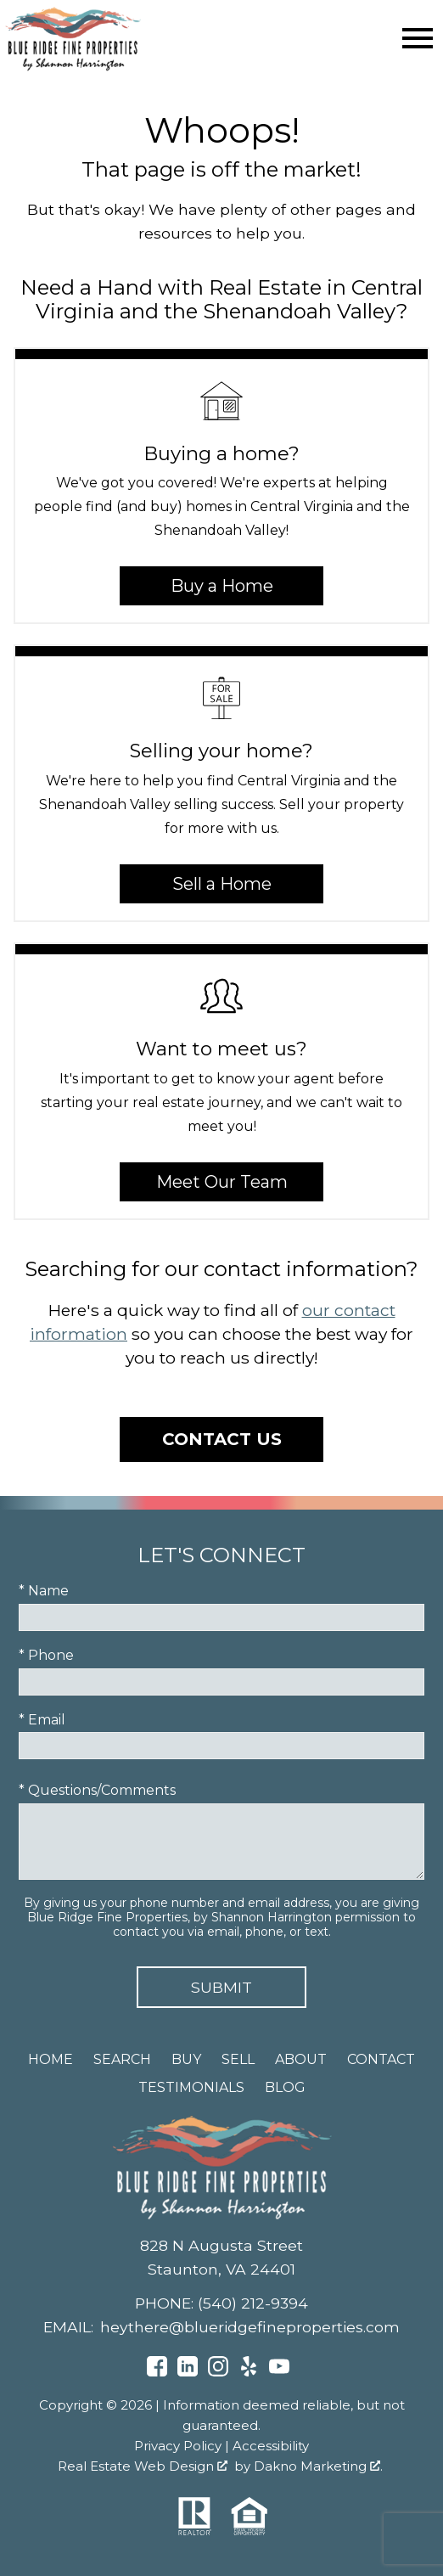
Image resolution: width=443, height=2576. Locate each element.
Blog (285, 2087)
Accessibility (271, 2446)
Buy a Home (222, 586)
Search (122, 2059)
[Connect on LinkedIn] (187, 2372)
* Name (44, 1591)
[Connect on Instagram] (218, 2372)
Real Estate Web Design (142, 2466)
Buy (186, 2059)
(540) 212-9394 (253, 2303)
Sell (238, 2059)
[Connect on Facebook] (157, 2372)
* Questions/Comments (97, 1790)
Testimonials (191, 2087)
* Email (42, 1720)
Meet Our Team (222, 1182)
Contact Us (222, 1439)
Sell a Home (222, 884)
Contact (381, 2059)
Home (50, 2059)
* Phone (46, 1655)
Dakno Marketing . (318, 2466)
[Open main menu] (417, 38)
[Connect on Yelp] (248, 2372)
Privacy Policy (178, 2446)
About (301, 2059)
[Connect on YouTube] (279, 2372)
